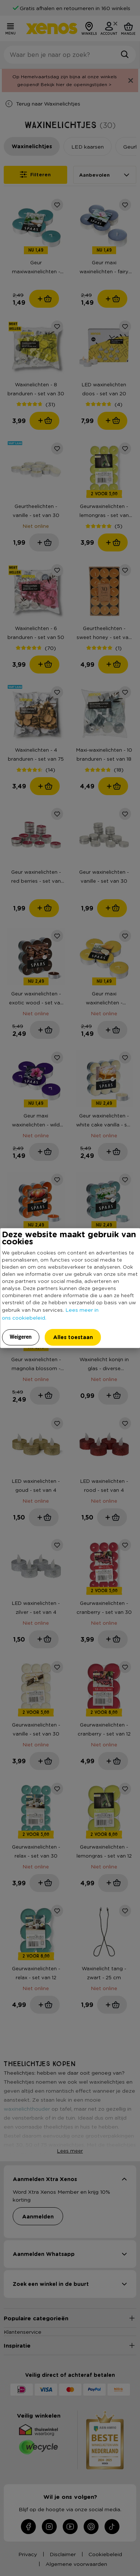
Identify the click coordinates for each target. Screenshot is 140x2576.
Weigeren (21, 1336)
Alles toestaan (73, 1336)
